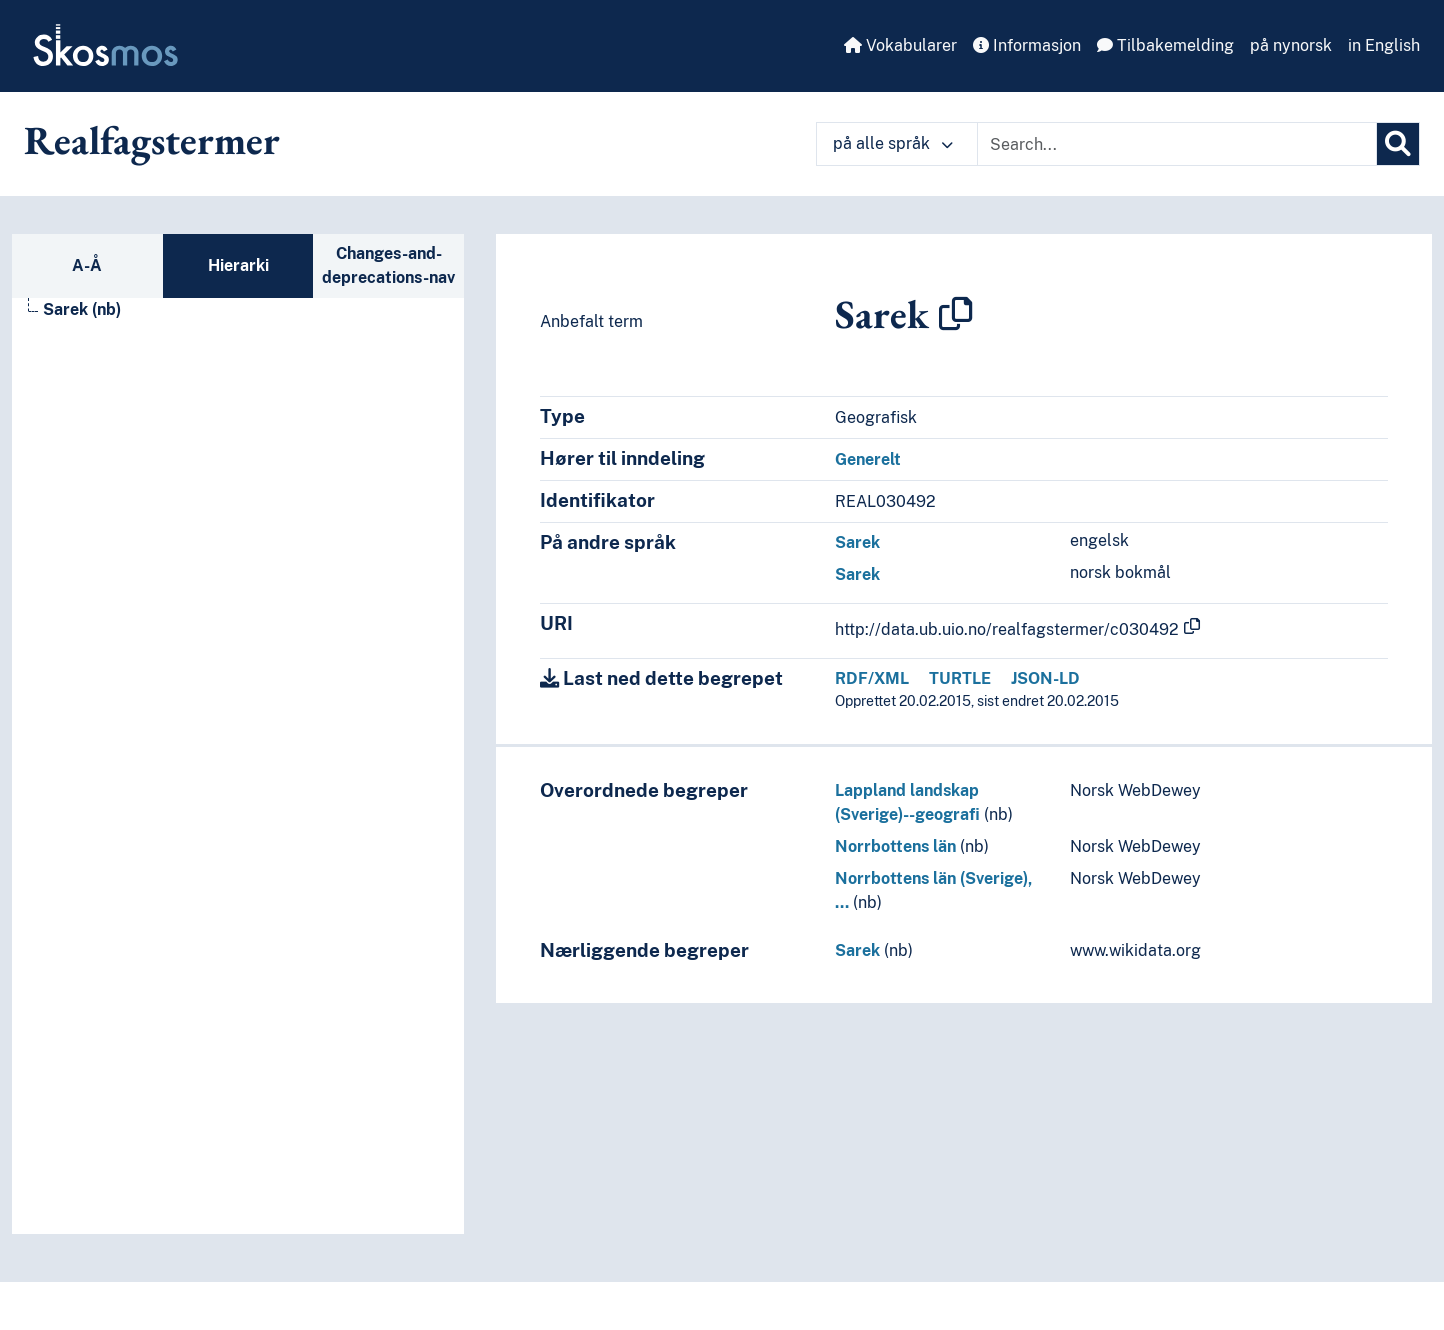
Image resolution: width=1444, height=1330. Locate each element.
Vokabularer (900, 45)
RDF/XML (872, 678)
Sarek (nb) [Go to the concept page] (82, 309)
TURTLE (960, 678)
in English (1384, 45)
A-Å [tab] (87, 265)
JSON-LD (1045, 678)
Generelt (868, 459)
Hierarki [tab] (238, 265)
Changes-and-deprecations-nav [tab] (388, 265)
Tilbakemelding (1165, 45)
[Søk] (1398, 144)
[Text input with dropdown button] (1177, 144)
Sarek (857, 542)
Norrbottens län (895, 846)
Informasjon (1027, 45)
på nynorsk (1291, 45)
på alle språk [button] (893, 143)
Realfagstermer (152, 140)
